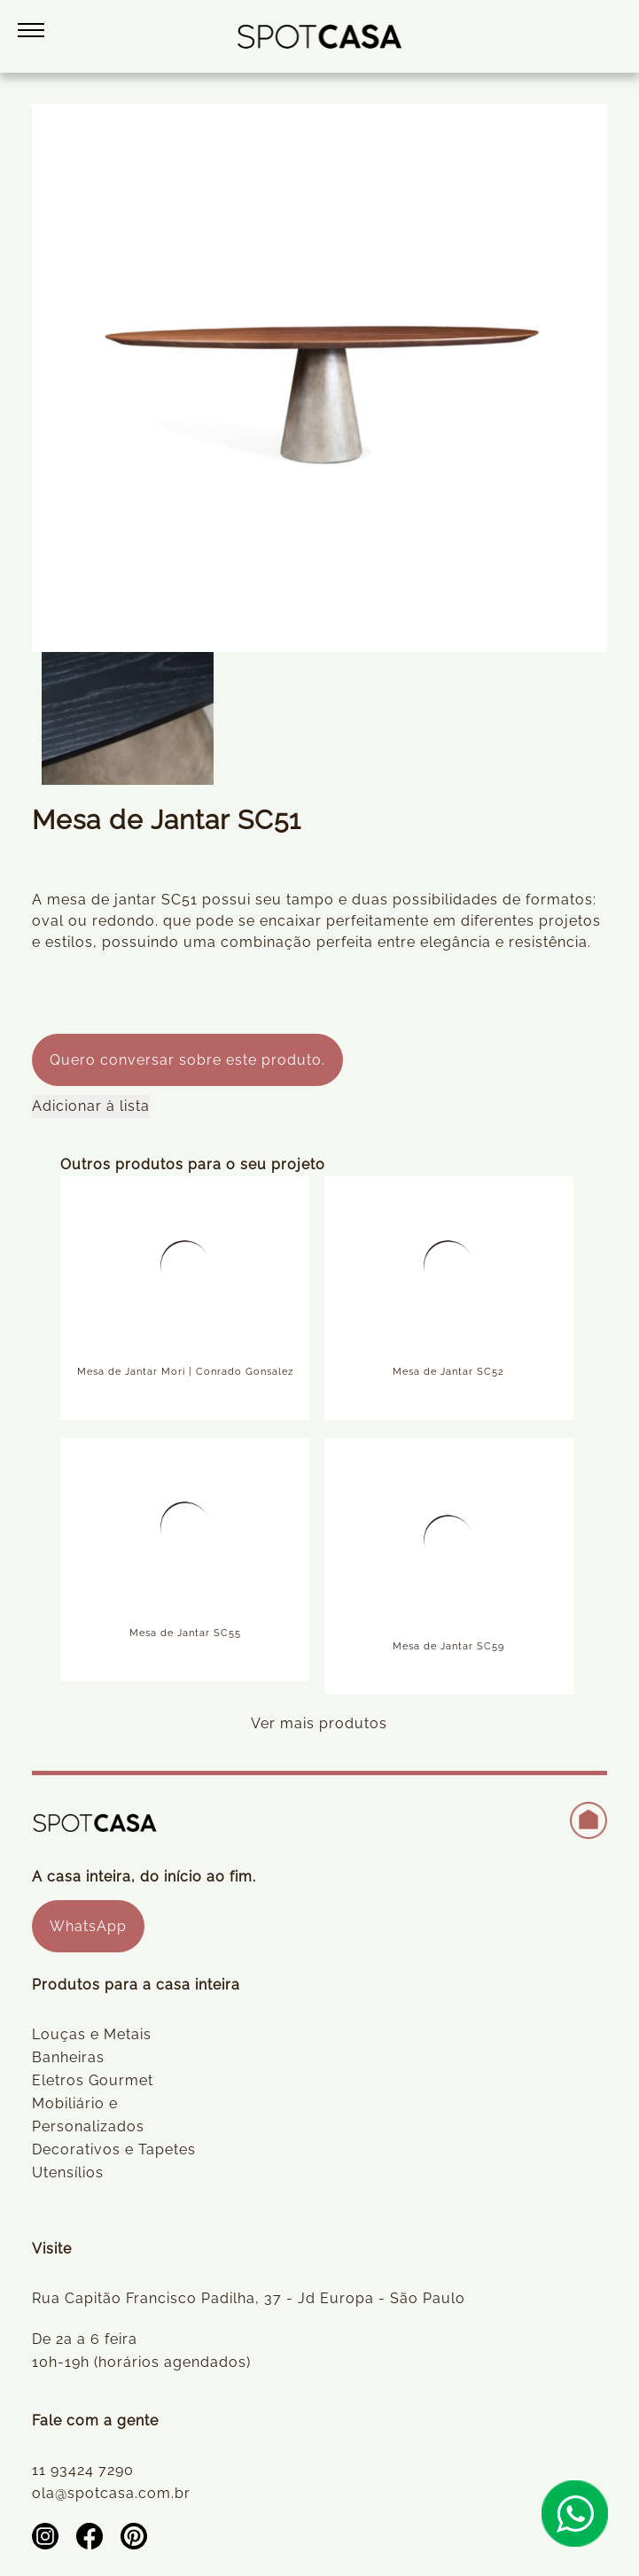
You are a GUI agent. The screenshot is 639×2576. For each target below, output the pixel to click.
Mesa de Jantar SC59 (448, 1646)
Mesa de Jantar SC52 (448, 1371)
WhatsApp (88, 1926)
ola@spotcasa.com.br (111, 2493)
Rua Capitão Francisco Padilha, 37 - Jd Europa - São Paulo (248, 2298)
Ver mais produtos (319, 1723)
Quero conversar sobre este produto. (187, 1059)
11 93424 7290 (83, 2470)
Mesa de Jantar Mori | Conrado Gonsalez (185, 1371)
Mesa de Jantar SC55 (185, 1633)
